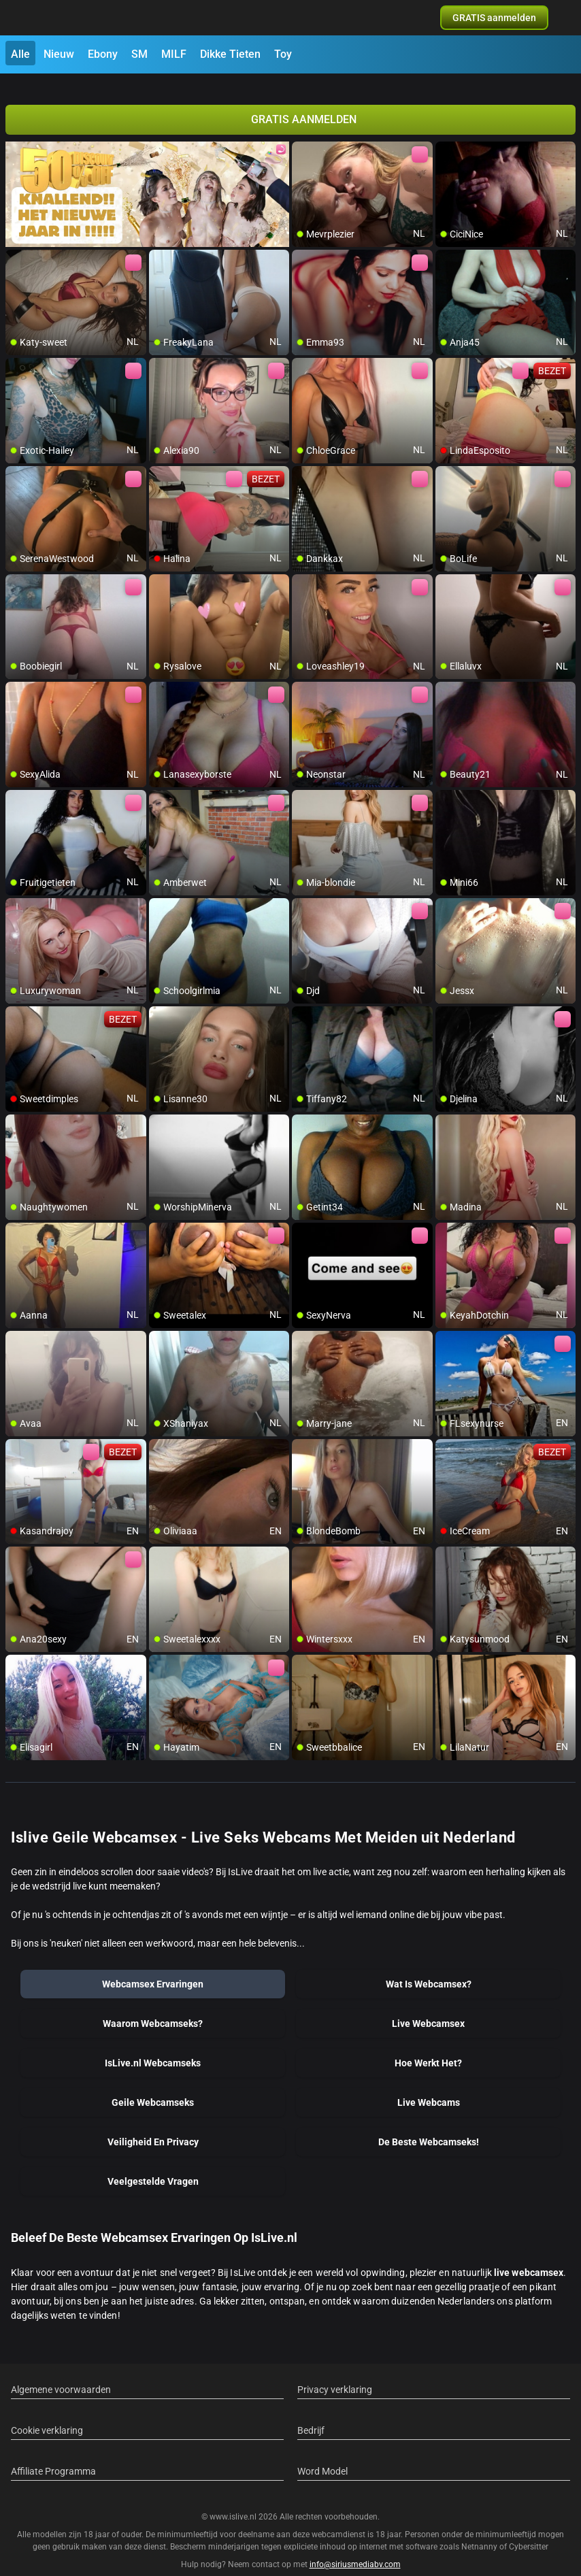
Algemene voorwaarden (61, 2373)
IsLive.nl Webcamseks (153, 2046)
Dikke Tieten (230, 54)
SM (139, 54)
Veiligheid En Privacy (153, 2125)
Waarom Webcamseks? (153, 2007)
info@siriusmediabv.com (355, 2548)
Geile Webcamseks (153, 2086)
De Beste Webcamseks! (428, 2125)
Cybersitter (528, 2530)
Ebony (103, 54)
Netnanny (480, 2530)
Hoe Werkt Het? (428, 2046)
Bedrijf (311, 2414)
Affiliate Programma (53, 2454)
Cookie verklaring (47, 2414)
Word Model (322, 2454)
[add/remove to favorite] (302, 136)
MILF (173, 54)
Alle (20, 54)
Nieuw (59, 54)
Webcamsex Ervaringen (152, 1967)
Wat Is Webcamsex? (428, 1967)
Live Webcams (428, 2086)
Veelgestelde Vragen (153, 2165)
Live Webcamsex (428, 2007)
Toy (283, 54)
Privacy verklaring (334, 2373)
